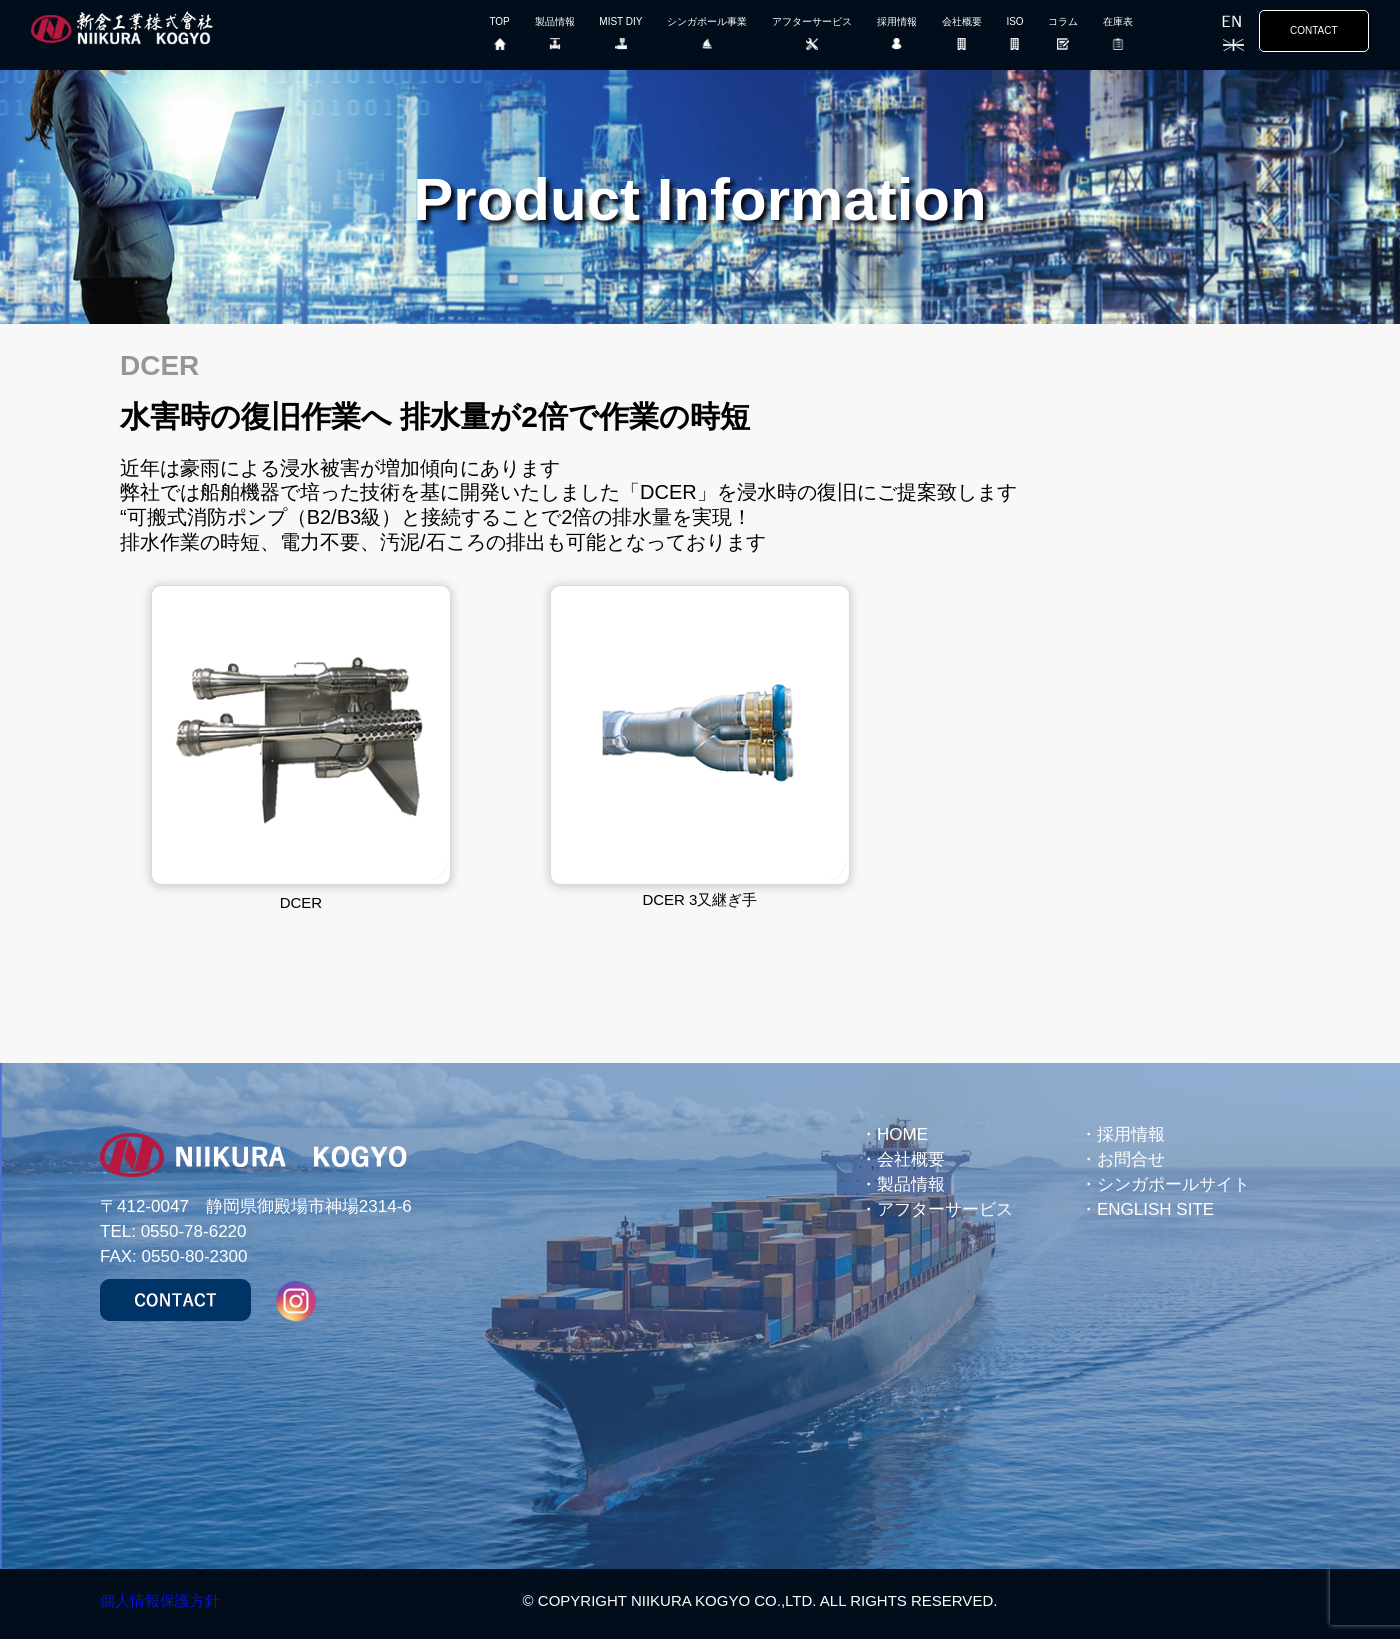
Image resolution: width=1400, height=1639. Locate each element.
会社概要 (962, 38)
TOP (499, 38)
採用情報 (897, 38)
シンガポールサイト (1173, 1184)
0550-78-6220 (194, 1231)
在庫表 (1118, 38)
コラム (1063, 38)
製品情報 (555, 38)
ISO (1014, 38)
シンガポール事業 (707, 38)
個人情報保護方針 (160, 1600)
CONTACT (1314, 30)
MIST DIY (620, 38)
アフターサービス (812, 38)
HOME (902, 1134)
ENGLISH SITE (1155, 1209)
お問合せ (1131, 1159)
